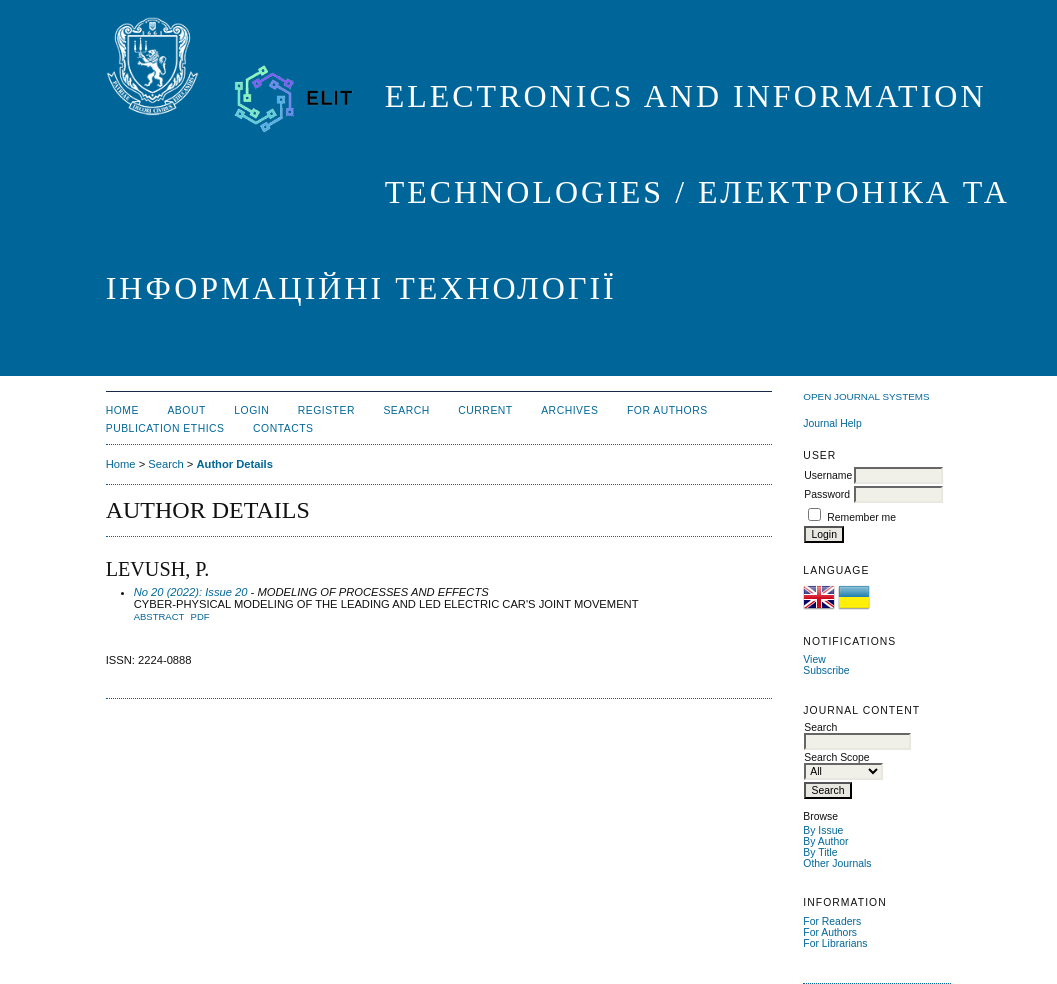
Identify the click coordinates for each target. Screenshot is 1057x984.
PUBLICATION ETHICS (165, 428)
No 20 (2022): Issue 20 (191, 592)
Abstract (159, 616)
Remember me (861, 517)
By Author (825, 841)
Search (406, 410)
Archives (569, 410)
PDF (200, 616)
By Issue (823, 830)
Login (251, 410)
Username (828, 475)
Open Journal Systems (866, 396)
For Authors (830, 932)
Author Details (234, 464)
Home (122, 410)
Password (827, 494)
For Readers (832, 921)
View (814, 659)
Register (326, 410)
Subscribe (826, 670)
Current (485, 410)
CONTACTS (283, 428)
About (186, 410)
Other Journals (837, 863)
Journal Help (832, 423)
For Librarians (835, 943)
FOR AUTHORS (667, 410)
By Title (820, 852)
